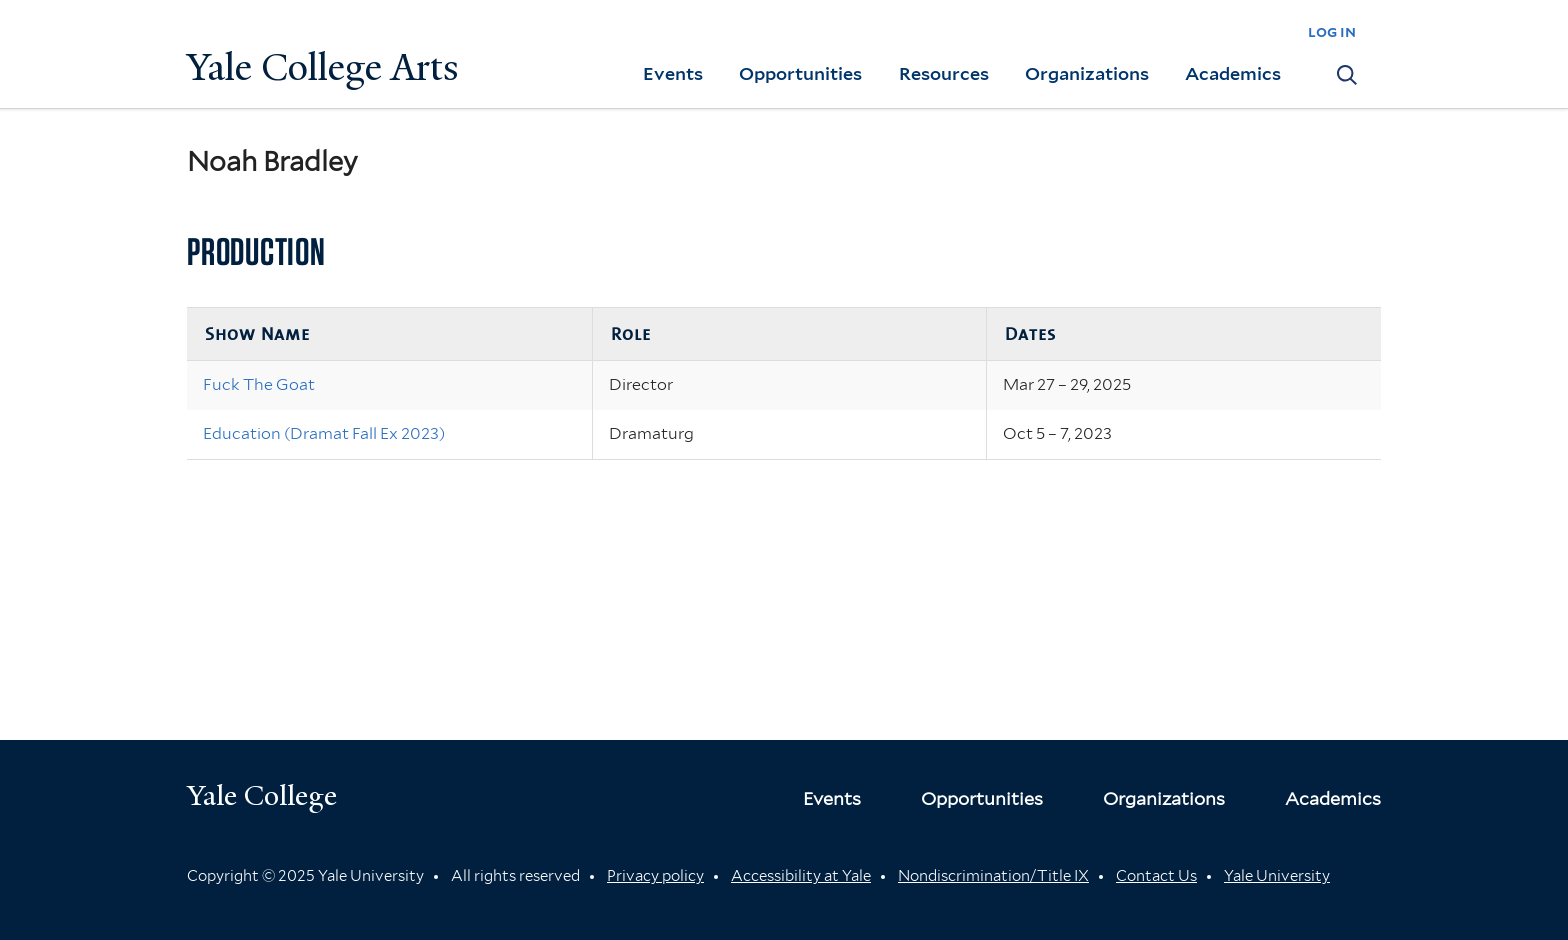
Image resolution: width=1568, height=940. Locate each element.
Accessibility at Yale (801, 876)
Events (673, 73)
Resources (944, 73)
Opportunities (800, 73)
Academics (1233, 73)
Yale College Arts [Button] (323, 67)
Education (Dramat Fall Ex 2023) (324, 433)
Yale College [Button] (262, 795)
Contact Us (1156, 876)
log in (1332, 31)
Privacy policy (655, 876)
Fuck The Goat (259, 384)
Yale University (1277, 876)
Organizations (1087, 73)
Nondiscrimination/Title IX (993, 876)
